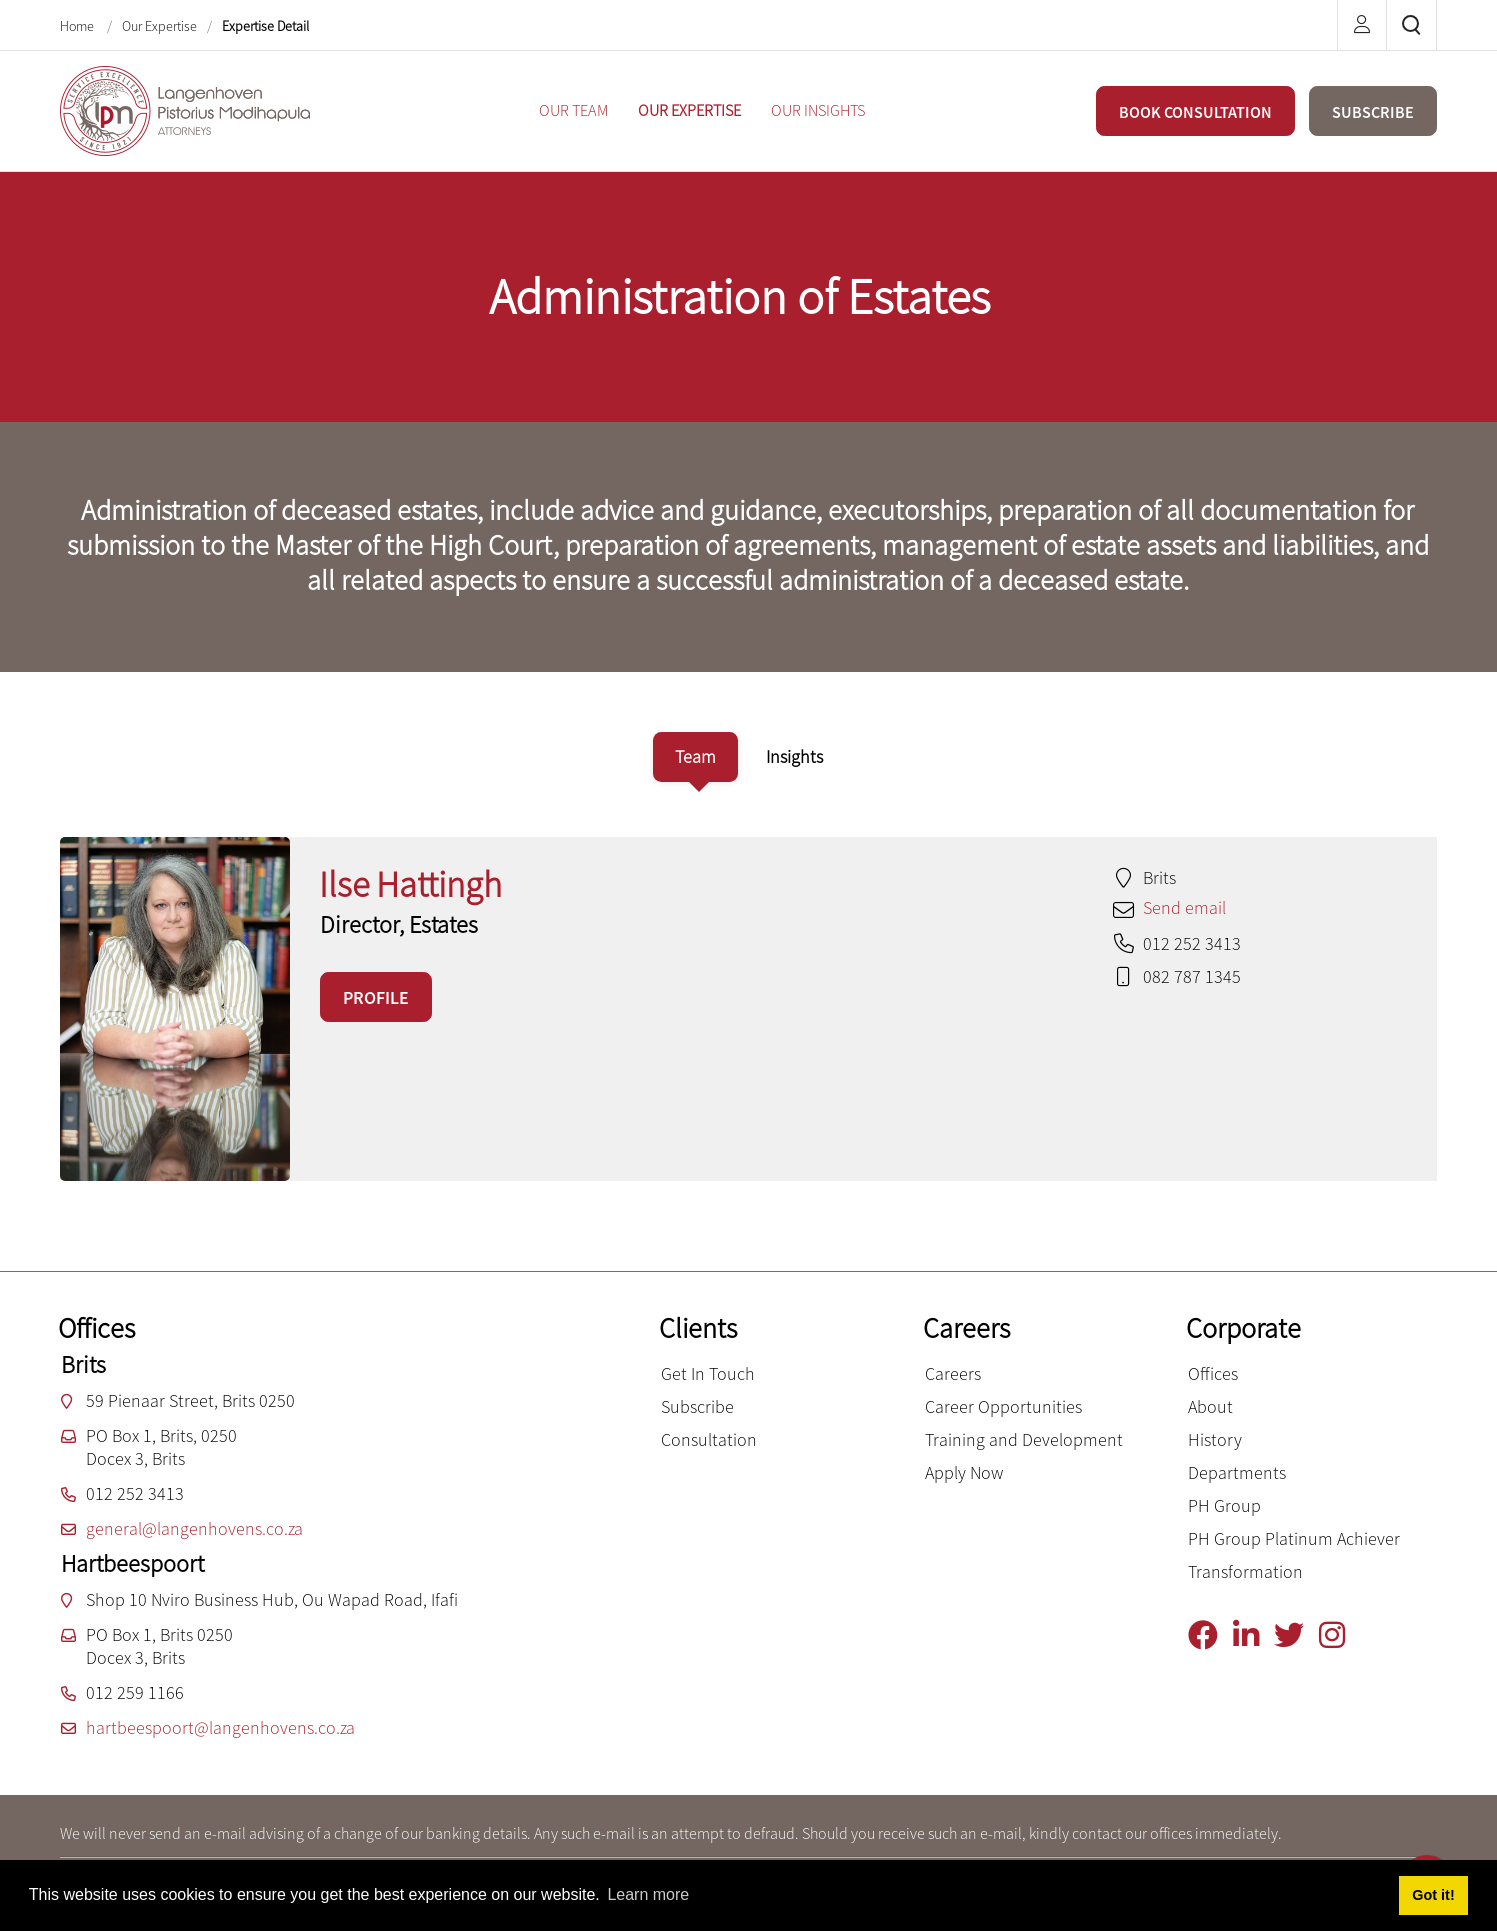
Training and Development (1024, 1439)
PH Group (1224, 1505)
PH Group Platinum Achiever (1294, 1538)
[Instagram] (1339, 1635)
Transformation (1245, 1571)
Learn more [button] (648, 1894)
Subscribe (697, 1406)
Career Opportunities (1003, 1406)
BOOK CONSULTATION (1195, 112)
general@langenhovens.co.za (194, 1528)
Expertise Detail (265, 26)
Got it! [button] (1433, 1895)
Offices (1213, 1373)
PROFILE (376, 997)
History (1215, 1439)
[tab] (695, 757)
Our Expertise (159, 26)
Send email (1184, 907)
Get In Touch (708, 1373)
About (1210, 1406)
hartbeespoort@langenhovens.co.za (220, 1727)
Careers (953, 1373)
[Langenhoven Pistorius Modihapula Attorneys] (185, 108)
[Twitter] (1296, 1635)
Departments (1237, 1472)
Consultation (709, 1439)
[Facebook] (1210, 1635)
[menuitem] (573, 110)
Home (78, 26)
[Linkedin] (1253, 1635)
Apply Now (964, 1472)
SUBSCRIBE (1373, 112)
